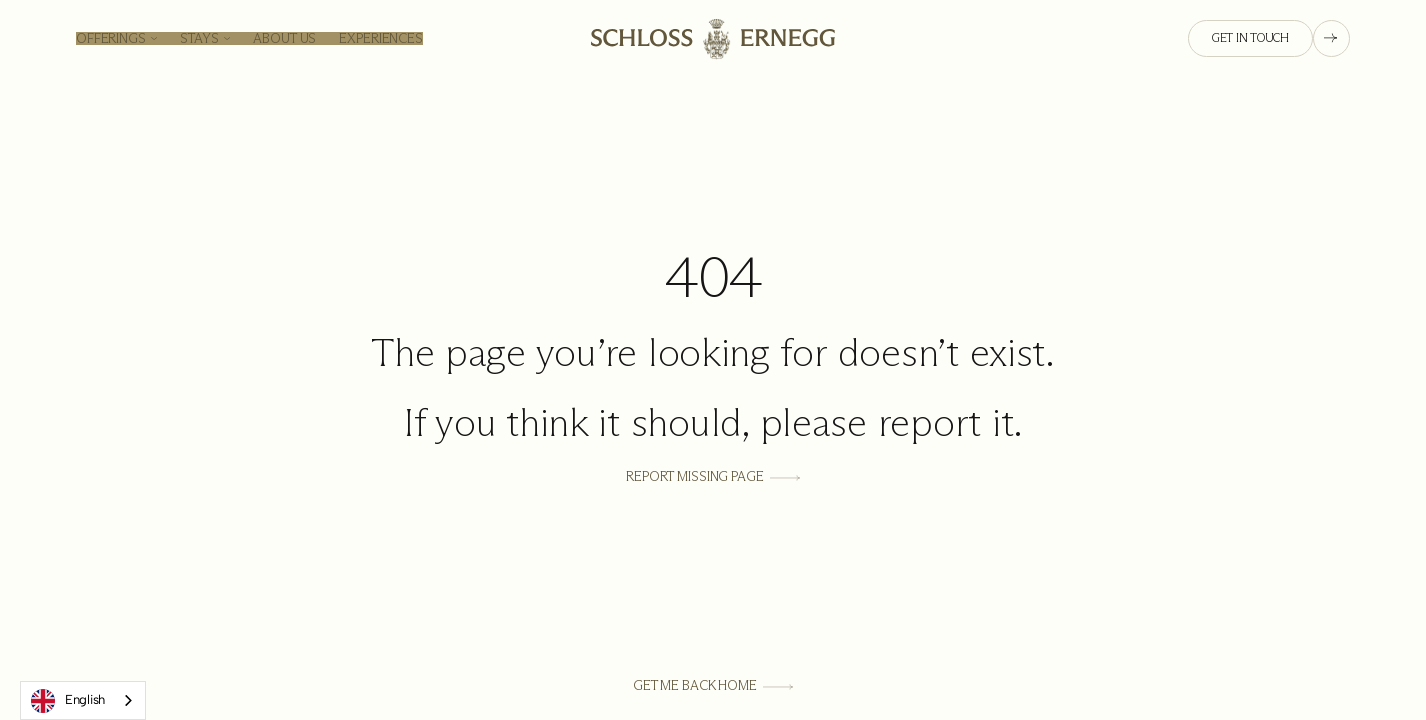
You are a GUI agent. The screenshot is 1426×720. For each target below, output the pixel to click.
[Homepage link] (713, 39)
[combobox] (83, 700)
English (68, 701)
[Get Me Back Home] (713, 687)
